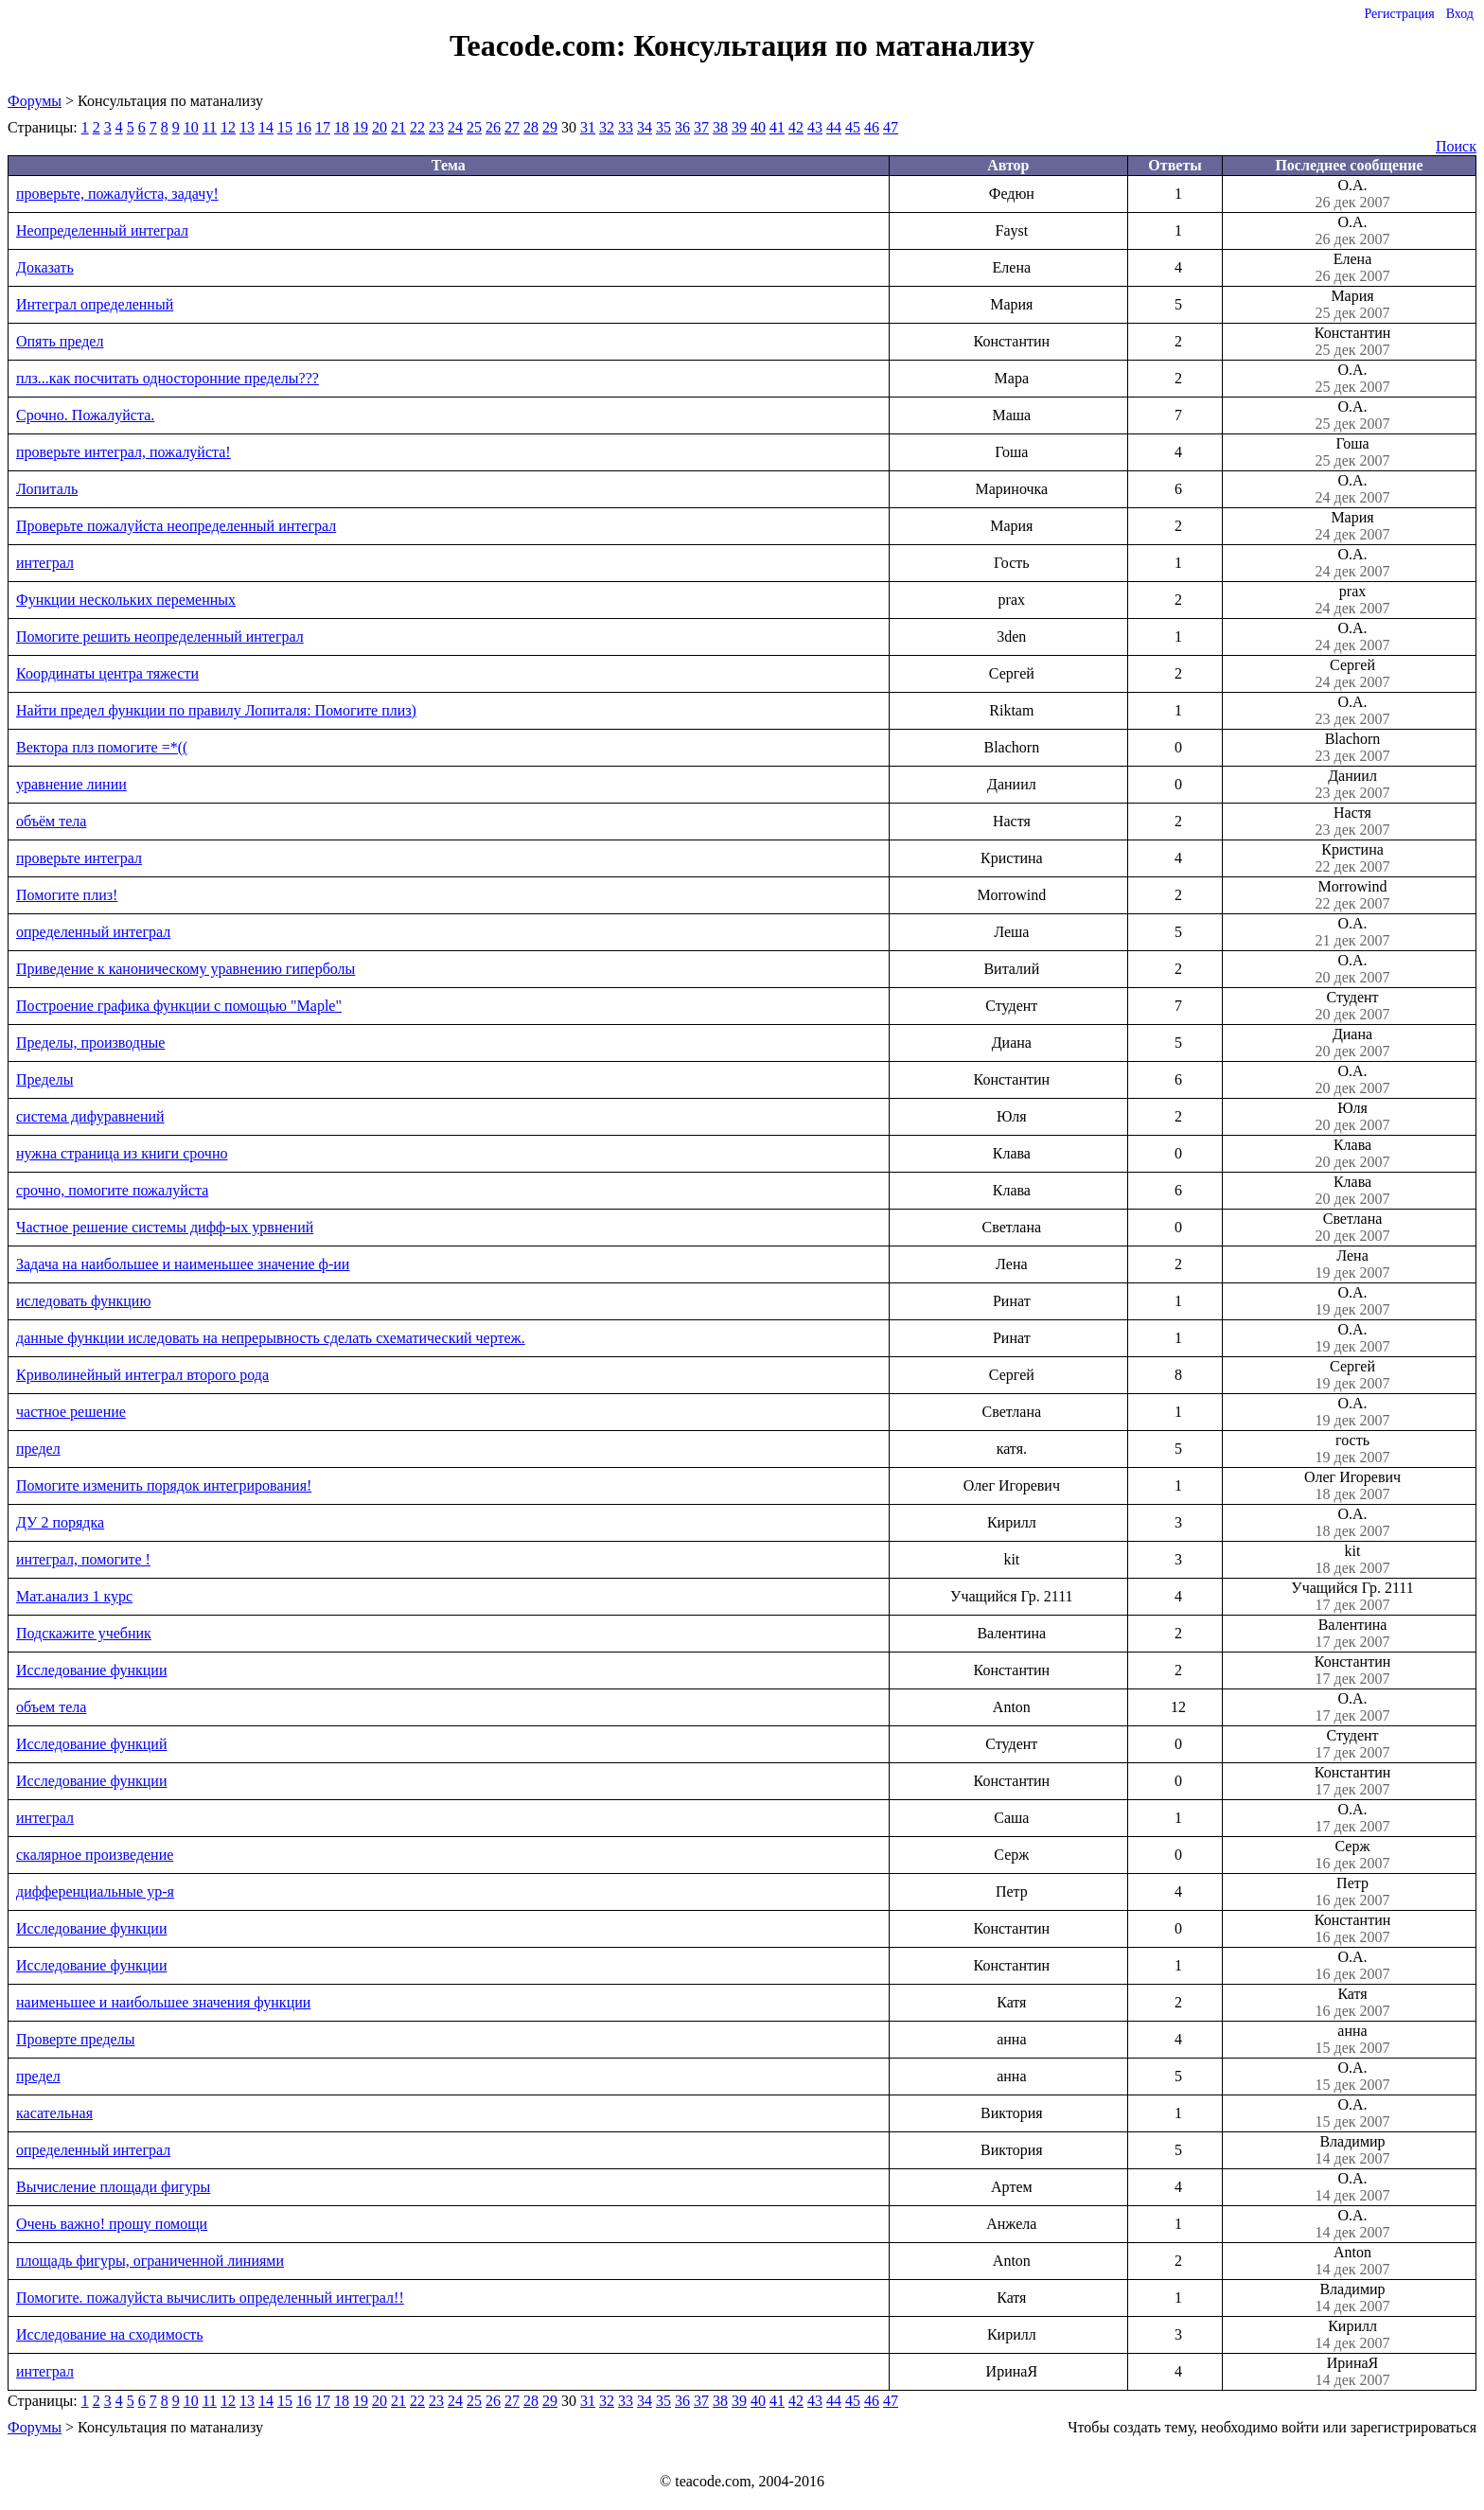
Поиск (1456, 146)
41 (777, 127)
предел (38, 1449)
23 (436, 127)
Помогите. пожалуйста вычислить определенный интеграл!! (210, 2297)
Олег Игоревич (1352, 1486)
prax (1352, 600)
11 (210, 127)
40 (758, 127)
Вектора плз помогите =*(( (101, 747)
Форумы (35, 101)
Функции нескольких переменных (126, 600)
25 (474, 127)
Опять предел (59, 341)
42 (796, 127)
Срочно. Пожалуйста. (85, 415)
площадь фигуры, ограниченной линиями (150, 2261)
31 (587, 127)
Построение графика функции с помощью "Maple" (179, 1006)
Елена (1352, 268)
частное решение (71, 1412)
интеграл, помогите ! (83, 1559)
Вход (1460, 14)
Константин (1352, 342)
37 (701, 127)
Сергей (1352, 674)
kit (1352, 1560)
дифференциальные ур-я (95, 1891)
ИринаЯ (1352, 2372)
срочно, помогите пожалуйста (112, 1190)
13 (247, 127)
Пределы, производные (90, 1042)
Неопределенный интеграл (102, 230)
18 (341, 127)
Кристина (1352, 858)
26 (493, 127)
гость (1352, 1449)
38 (720, 127)
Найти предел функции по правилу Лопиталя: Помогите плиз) (216, 710)
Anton (1352, 2261)
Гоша (1352, 452)
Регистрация (1399, 14)
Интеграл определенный (94, 304)
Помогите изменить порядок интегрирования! (163, 1485)
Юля (1352, 1117)
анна (1352, 2040)
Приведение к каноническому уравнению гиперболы (185, 969)
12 (228, 127)
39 (739, 127)
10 (191, 127)
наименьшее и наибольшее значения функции (163, 2002)
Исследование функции (91, 1670)
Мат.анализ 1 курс (74, 1596)
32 (606, 127)
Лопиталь (47, 489)
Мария (1352, 305)
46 (871, 127)
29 (549, 127)
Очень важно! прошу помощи (111, 2224)
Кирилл (1352, 2335)
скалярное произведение (94, 1855)
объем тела (51, 1707)
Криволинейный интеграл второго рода (142, 1375)
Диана (1352, 1043)
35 (663, 127)
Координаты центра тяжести (107, 673)
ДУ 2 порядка (60, 1522)
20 (379, 127)
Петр (1352, 1892)
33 (625, 127)
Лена (1352, 1264)
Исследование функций (91, 1744)
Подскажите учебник (83, 1633)
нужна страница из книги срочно (121, 1153)
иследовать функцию (83, 1301)
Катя (1352, 2003)
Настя (1352, 821)
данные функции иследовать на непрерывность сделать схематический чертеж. (270, 1338)
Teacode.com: (541, 45)
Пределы (44, 1079)
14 (266, 127)
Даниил (1352, 785)
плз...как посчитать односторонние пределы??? (167, 378)
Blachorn (1352, 748)
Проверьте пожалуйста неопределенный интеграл (176, 526)
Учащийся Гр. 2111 (1352, 1597)
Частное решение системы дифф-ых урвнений (164, 1227)
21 (398, 127)
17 (322, 127)
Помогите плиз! (66, 895)
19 (360, 127)
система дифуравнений (90, 1116)
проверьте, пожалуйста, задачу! (117, 194)
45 (852, 127)
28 (531, 127)
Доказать (45, 267)
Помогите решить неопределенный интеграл (160, 636)
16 (303, 127)
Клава (1352, 1154)
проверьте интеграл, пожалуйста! (123, 452)
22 (417, 127)
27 (512, 127)
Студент (1352, 1006)
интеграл (45, 563)
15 (284, 127)
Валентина (1352, 1634)
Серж (1352, 1855)
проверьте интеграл (79, 858)
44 (833, 127)
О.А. (1352, 194)
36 (682, 127)
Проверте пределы (75, 2039)
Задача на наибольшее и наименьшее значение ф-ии (182, 1264)
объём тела (51, 821)
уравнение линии (71, 784)
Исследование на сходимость (109, 2334)
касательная (54, 2113)
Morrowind (1352, 895)
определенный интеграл (93, 932)
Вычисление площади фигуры (113, 2187)
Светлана (1352, 1228)
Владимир (1352, 2150)
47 (890, 127)
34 (644, 127)
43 (814, 127)
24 (455, 127)
